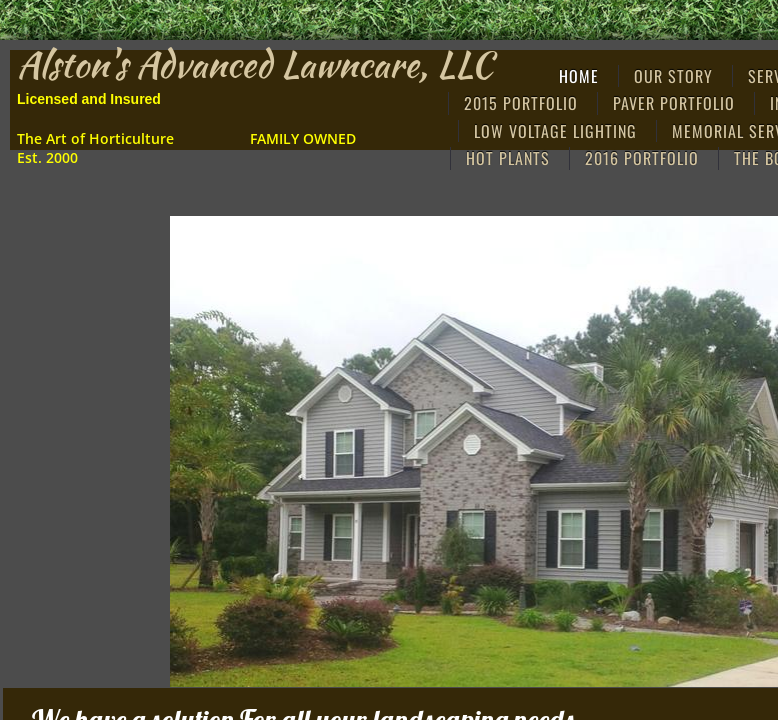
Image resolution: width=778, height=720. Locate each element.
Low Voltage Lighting (555, 131)
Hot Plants (508, 158)
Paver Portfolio (674, 103)
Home (579, 76)
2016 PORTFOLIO (642, 158)
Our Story (673, 76)
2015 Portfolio (521, 103)
